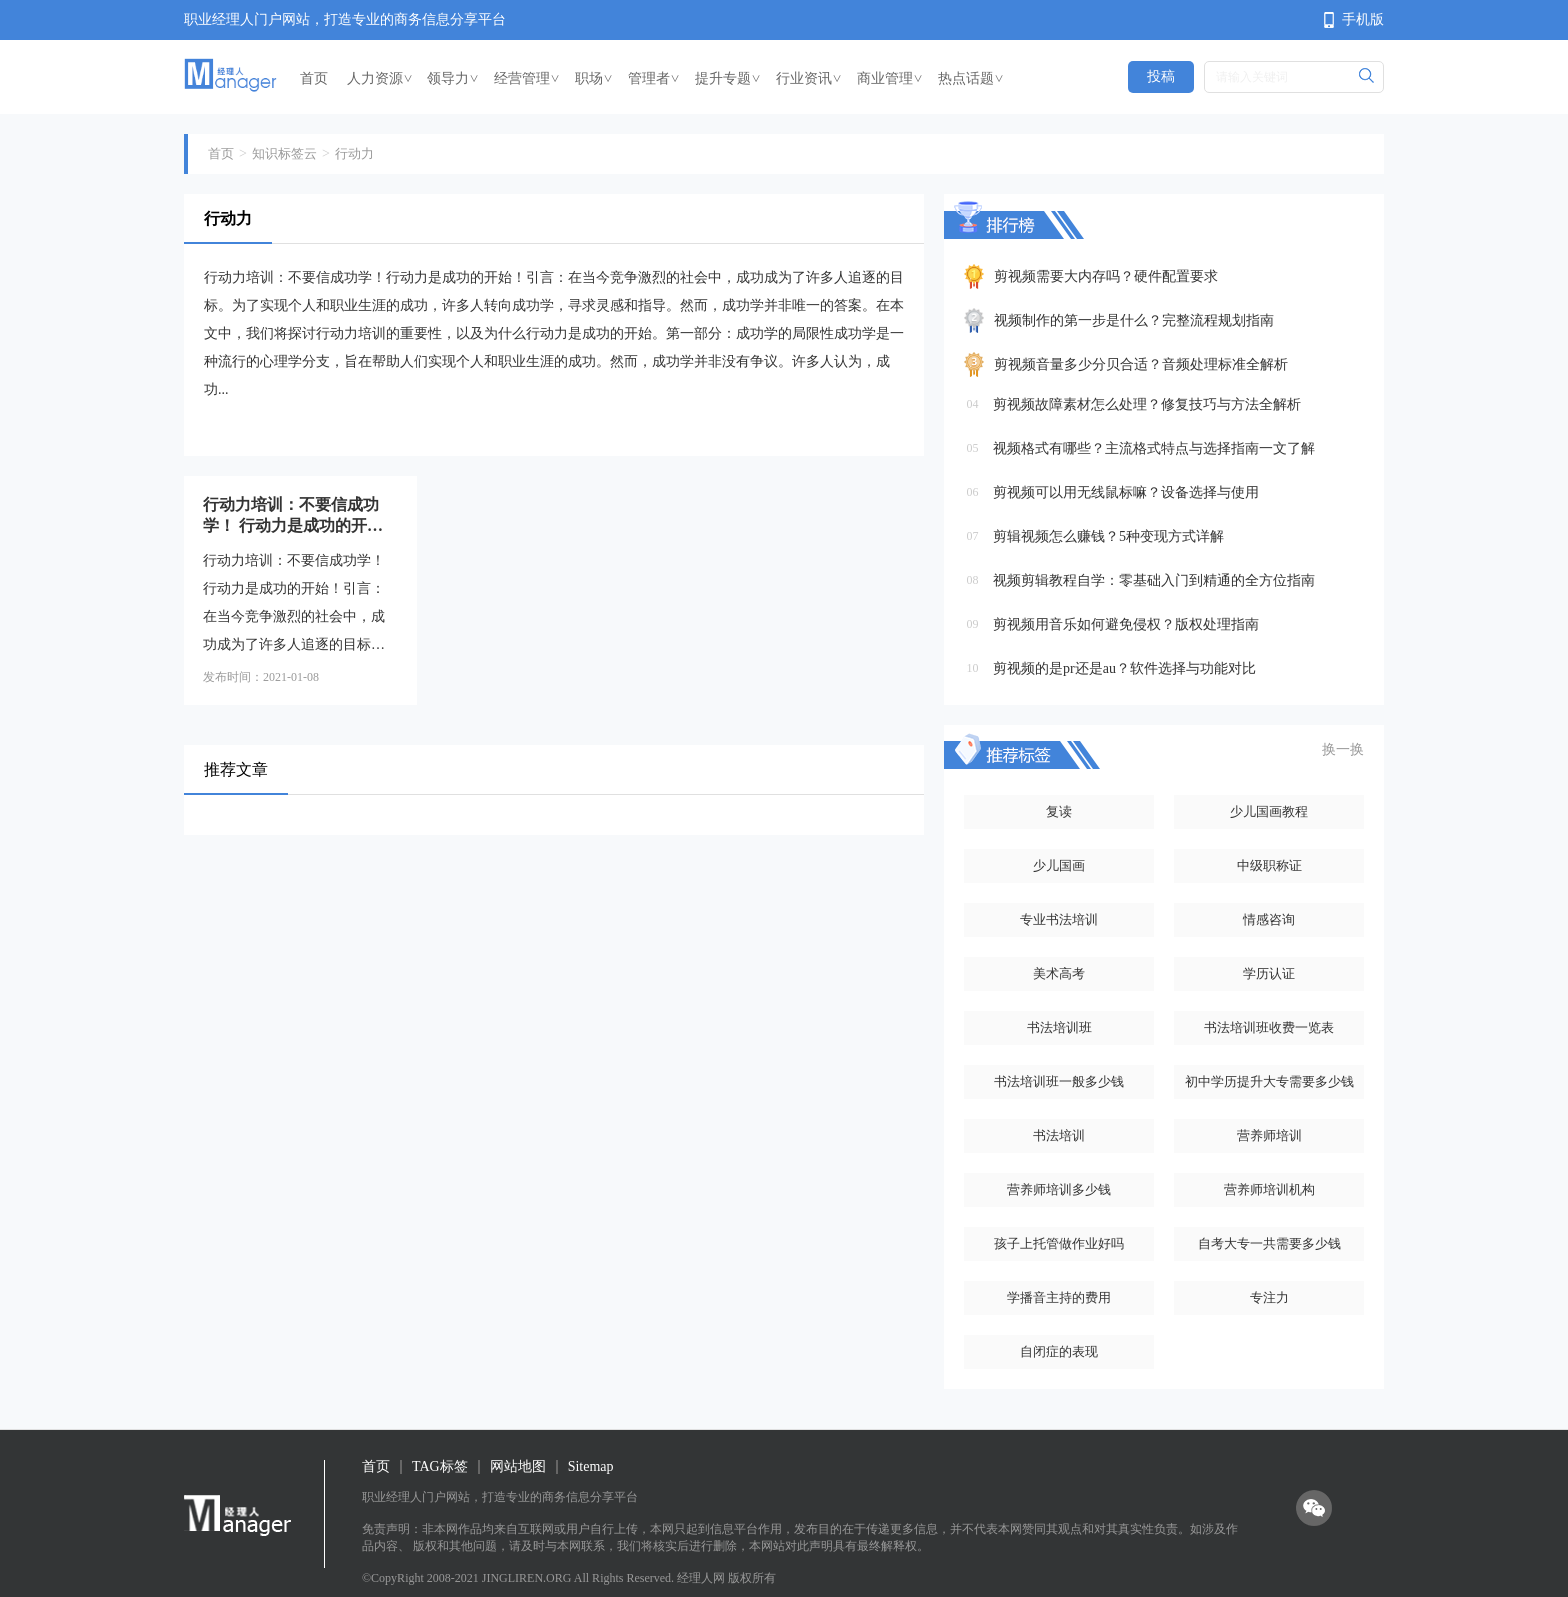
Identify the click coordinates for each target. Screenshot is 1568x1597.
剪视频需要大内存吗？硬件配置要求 (1106, 276)
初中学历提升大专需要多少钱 (1269, 1081)
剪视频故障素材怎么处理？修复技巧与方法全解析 (1147, 404)
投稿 (1161, 76)
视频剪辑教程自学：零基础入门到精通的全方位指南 (1154, 580)
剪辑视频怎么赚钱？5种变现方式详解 (1108, 536)
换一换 (1343, 749)
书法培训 (1059, 1135)
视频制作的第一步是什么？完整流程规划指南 (1134, 320)
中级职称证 (1269, 865)
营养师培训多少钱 (1059, 1189)
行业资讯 (809, 78)
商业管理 (890, 78)
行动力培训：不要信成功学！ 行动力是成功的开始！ (291, 516)
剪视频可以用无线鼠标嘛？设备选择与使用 (1126, 492)
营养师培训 (1269, 1135)
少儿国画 (1059, 865)
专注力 (1269, 1297)
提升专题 (728, 78)
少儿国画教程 (1269, 811)
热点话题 (971, 78)
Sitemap (591, 1467)
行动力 (354, 153)
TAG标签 (440, 1467)
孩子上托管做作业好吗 (1059, 1243)
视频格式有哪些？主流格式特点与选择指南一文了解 (1154, 448)
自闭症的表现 (1059, 1351)
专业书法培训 (1059, 919)
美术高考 (1059, 973)
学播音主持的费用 (1059, 1297)
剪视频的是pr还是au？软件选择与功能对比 (1124, 668)
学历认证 (1269, 973)
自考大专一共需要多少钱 (1269, 1243)
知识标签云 (284, 153)
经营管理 (527, 78)
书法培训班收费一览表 (1269, 1027)
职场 (594, 78)
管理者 (654, 78)
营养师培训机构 (1269, 1189)
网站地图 (518, 1467)
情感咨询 (1269, 919)
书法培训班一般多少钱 (1059, 1081)
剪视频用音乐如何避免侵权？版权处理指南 (1126, 624)
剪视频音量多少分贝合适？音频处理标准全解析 (1141, 364)
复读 (1059, 811)
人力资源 (380, 78)
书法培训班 (1059, 1027)
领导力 (453, 78)
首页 (314, 78)
